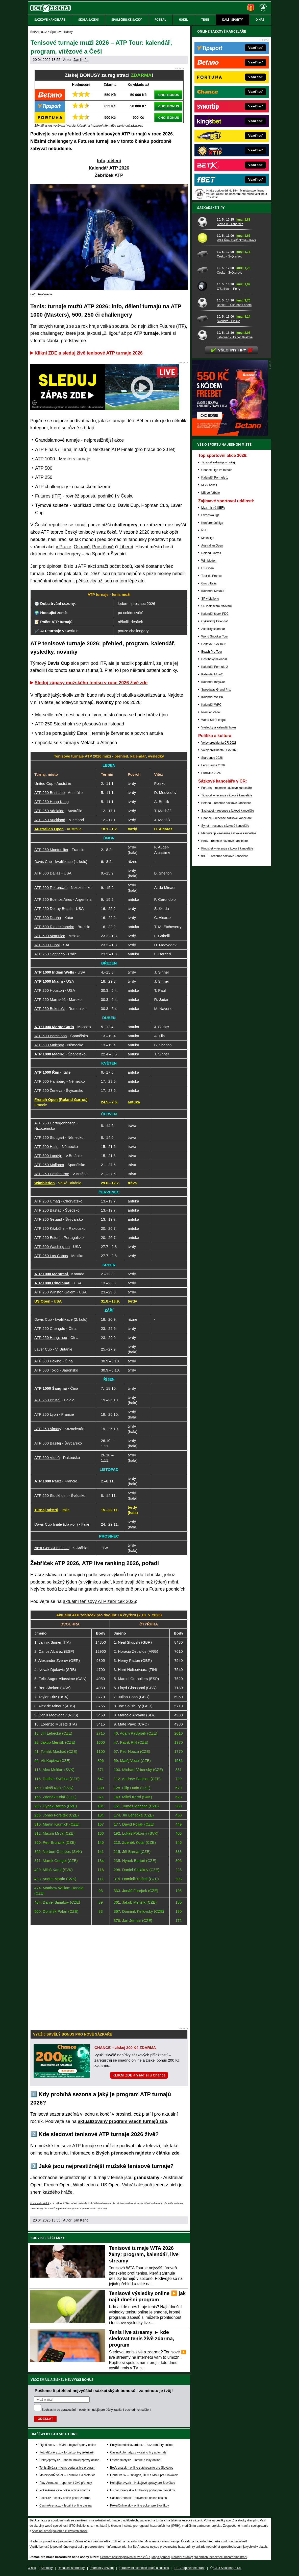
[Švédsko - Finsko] (205, 318)
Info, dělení (109, 160)
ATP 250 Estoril (47, 1237)
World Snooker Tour (214, 636)
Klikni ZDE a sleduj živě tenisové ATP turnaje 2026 (89, 353)
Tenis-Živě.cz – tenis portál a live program (67, 2467)
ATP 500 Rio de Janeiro (54, 927)
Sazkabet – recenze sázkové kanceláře (227, 810)
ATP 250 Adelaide (49, 811)
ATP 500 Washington (52, 1246)
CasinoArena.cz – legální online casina (65, 2505)
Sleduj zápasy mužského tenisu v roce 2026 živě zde (91, 682)
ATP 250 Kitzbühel (49, 1228)
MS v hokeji (209, 485)
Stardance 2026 (212, 758)
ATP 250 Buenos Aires (53, 899)
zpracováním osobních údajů (80, 2410)
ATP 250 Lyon (46, 1414)
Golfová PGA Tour (213, 644)
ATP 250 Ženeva (48, 1090)
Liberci (126, 546)
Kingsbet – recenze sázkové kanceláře (227, 848)
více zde (102, 2208)
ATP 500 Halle (46, 1146)
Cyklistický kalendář (214, 621)
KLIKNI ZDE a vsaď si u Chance (138, 2075)
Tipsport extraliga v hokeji (218, 462)
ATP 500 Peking (47, 1361)
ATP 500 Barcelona (50, 1036)
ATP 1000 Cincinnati (52, 1283)
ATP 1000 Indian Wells (54, 972)
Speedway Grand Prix (216, 689)
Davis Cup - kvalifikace (53, 861)
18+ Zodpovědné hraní (189, 2568)
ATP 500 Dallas (47, 873)
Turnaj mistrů (46, 1510)
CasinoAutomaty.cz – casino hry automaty (138, 2452)
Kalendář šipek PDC (215, 614)
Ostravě (82, 546)
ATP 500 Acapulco (49, 936)
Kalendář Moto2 (212, 674)
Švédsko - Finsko (228, 321)
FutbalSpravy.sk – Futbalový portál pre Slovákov (142, 2490)
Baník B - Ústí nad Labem (234, 305)
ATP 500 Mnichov (49, 1045)
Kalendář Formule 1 (214, 477)
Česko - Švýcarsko (229, 256)
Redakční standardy (71, 2568)
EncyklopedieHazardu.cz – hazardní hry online (141, 2445)
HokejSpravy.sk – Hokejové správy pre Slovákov (142, 2483)
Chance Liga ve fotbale (216, 470)
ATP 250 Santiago (49, 954)
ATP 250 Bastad (48, 1210)
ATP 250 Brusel (47, 1400)
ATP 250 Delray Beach (53, 908)
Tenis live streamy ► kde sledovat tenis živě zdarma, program (141, 2338)
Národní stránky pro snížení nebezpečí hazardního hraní (209, 2557)
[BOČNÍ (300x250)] (230, 434)
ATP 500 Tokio (46, 1370)
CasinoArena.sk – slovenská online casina (138, 2498)
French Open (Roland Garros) (61, 1099)
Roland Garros (211, 553)
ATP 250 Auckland (49, 820)
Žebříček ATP (109, 175)
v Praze (63, 546)
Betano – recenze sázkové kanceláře (226, 803)
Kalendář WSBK (212, 697)
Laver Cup (43, 1349)
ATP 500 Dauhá (47, 917)
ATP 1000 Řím (46, 1072)
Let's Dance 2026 (213, 765)
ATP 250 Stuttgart (49, 1137)
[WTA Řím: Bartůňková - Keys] (205, 237)
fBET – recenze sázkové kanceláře (224, 856)
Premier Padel (210, 712)
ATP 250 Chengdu (49, 1328)
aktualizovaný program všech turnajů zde (122, 2121)
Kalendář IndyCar (213, 682)
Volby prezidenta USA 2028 (219, 750)
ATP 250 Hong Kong (51, 801)
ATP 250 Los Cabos (51, 1256)
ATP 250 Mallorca (49, 1165)
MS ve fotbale (210, 492)
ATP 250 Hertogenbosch (55, 1123)
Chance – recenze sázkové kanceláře (226, 818)
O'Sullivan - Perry (228, 289)
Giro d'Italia (208, 583)
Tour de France (211, 576)
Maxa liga (207, 538)
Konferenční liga (212, 523)
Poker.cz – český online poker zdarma (64, 2498)
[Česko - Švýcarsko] (205, 254)
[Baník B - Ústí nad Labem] (205, 302)
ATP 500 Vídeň (47, 1457)
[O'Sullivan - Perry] (205, 286)
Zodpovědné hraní (235, 2525)
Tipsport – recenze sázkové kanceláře (226, 795)
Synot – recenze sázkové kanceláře (225, 826)
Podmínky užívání (102, 2568)
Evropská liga (210, 515)
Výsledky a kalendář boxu (218, 727)
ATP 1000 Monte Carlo (54, 1027)
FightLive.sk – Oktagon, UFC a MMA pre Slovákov (144, 2475)
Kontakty (47, 2568)
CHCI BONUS (168, 95)
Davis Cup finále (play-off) (56, 1524)
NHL (204, 530)
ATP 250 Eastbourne (51, 1174)
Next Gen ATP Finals (51, 1548)
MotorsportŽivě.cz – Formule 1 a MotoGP (67, 2475)
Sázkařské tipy (211, 207)
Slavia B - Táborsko (230, 224)
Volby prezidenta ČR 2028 (218, 742)
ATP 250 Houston (49, 990)
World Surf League (214, 720)
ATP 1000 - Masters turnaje (62, 458)
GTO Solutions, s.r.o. (227, 2568)
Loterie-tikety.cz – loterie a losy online (135, 2460)
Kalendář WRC (211, 704)
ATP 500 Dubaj (47, 945)
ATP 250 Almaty (47, 1429)
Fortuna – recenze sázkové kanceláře (226, 788)
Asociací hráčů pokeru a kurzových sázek (60, 2531)
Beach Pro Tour (211, 651)
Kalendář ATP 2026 (109, 168)
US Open (42, 1301)
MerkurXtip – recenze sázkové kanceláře (228, 833)
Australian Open (49, 829)
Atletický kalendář (213, 629)
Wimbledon (44, 1183)
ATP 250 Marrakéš (50, 999)
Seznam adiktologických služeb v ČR (125, 2557)
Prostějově (103, 546)
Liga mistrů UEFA (213, 507)
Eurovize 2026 (211, 773)
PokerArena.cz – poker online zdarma (64, 2490)
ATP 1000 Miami (48, 981)
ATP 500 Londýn (48, 1155)
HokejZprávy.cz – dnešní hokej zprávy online (69, 2460)
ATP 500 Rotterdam (50, 887)
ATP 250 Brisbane (49, 792)
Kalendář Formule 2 (214, 667)
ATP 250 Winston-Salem (55, 1292)
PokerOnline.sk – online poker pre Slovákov (139, 2505)
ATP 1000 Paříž (47, 1481)
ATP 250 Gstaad (48, 1219)
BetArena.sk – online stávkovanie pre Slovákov (141, 2467)
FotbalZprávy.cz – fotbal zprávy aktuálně (66, 2452)
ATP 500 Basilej (47, 1443)
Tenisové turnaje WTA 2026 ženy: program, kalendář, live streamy (144, 2254)
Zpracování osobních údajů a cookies (144, 2568)
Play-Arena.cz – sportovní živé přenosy (65, 2483)
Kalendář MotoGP (213, 591)
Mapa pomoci (161, 2557)
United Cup (43, 783)
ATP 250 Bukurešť (49, 1008)
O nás (32, 2568)
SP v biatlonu (210, 598)
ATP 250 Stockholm (50, 1495)
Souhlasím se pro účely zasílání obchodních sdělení (96, 2410)
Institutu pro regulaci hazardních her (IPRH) (151, 2525)
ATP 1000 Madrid (49, 1054)
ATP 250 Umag (47, 1201)
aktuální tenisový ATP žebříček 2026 (99, 1601)
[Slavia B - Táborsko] (205, 221)
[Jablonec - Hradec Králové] (205, 334)
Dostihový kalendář (214, 659)
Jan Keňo (80, 60)
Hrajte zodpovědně (39, 2203)
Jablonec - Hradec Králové (235, 337)
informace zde (116, 2546)
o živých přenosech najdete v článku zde (135, 2153)
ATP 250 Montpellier (51, 849)
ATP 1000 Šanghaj (50, 1388)
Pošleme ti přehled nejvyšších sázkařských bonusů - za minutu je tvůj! (104, 2390)
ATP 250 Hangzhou (50, 1337)
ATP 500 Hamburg (49, 1081)
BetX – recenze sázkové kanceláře (224, 841)
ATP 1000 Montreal (51, 1274)
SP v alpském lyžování (216, 606)
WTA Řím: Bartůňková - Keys (236, 240)
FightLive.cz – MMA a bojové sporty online (67, 2445)
